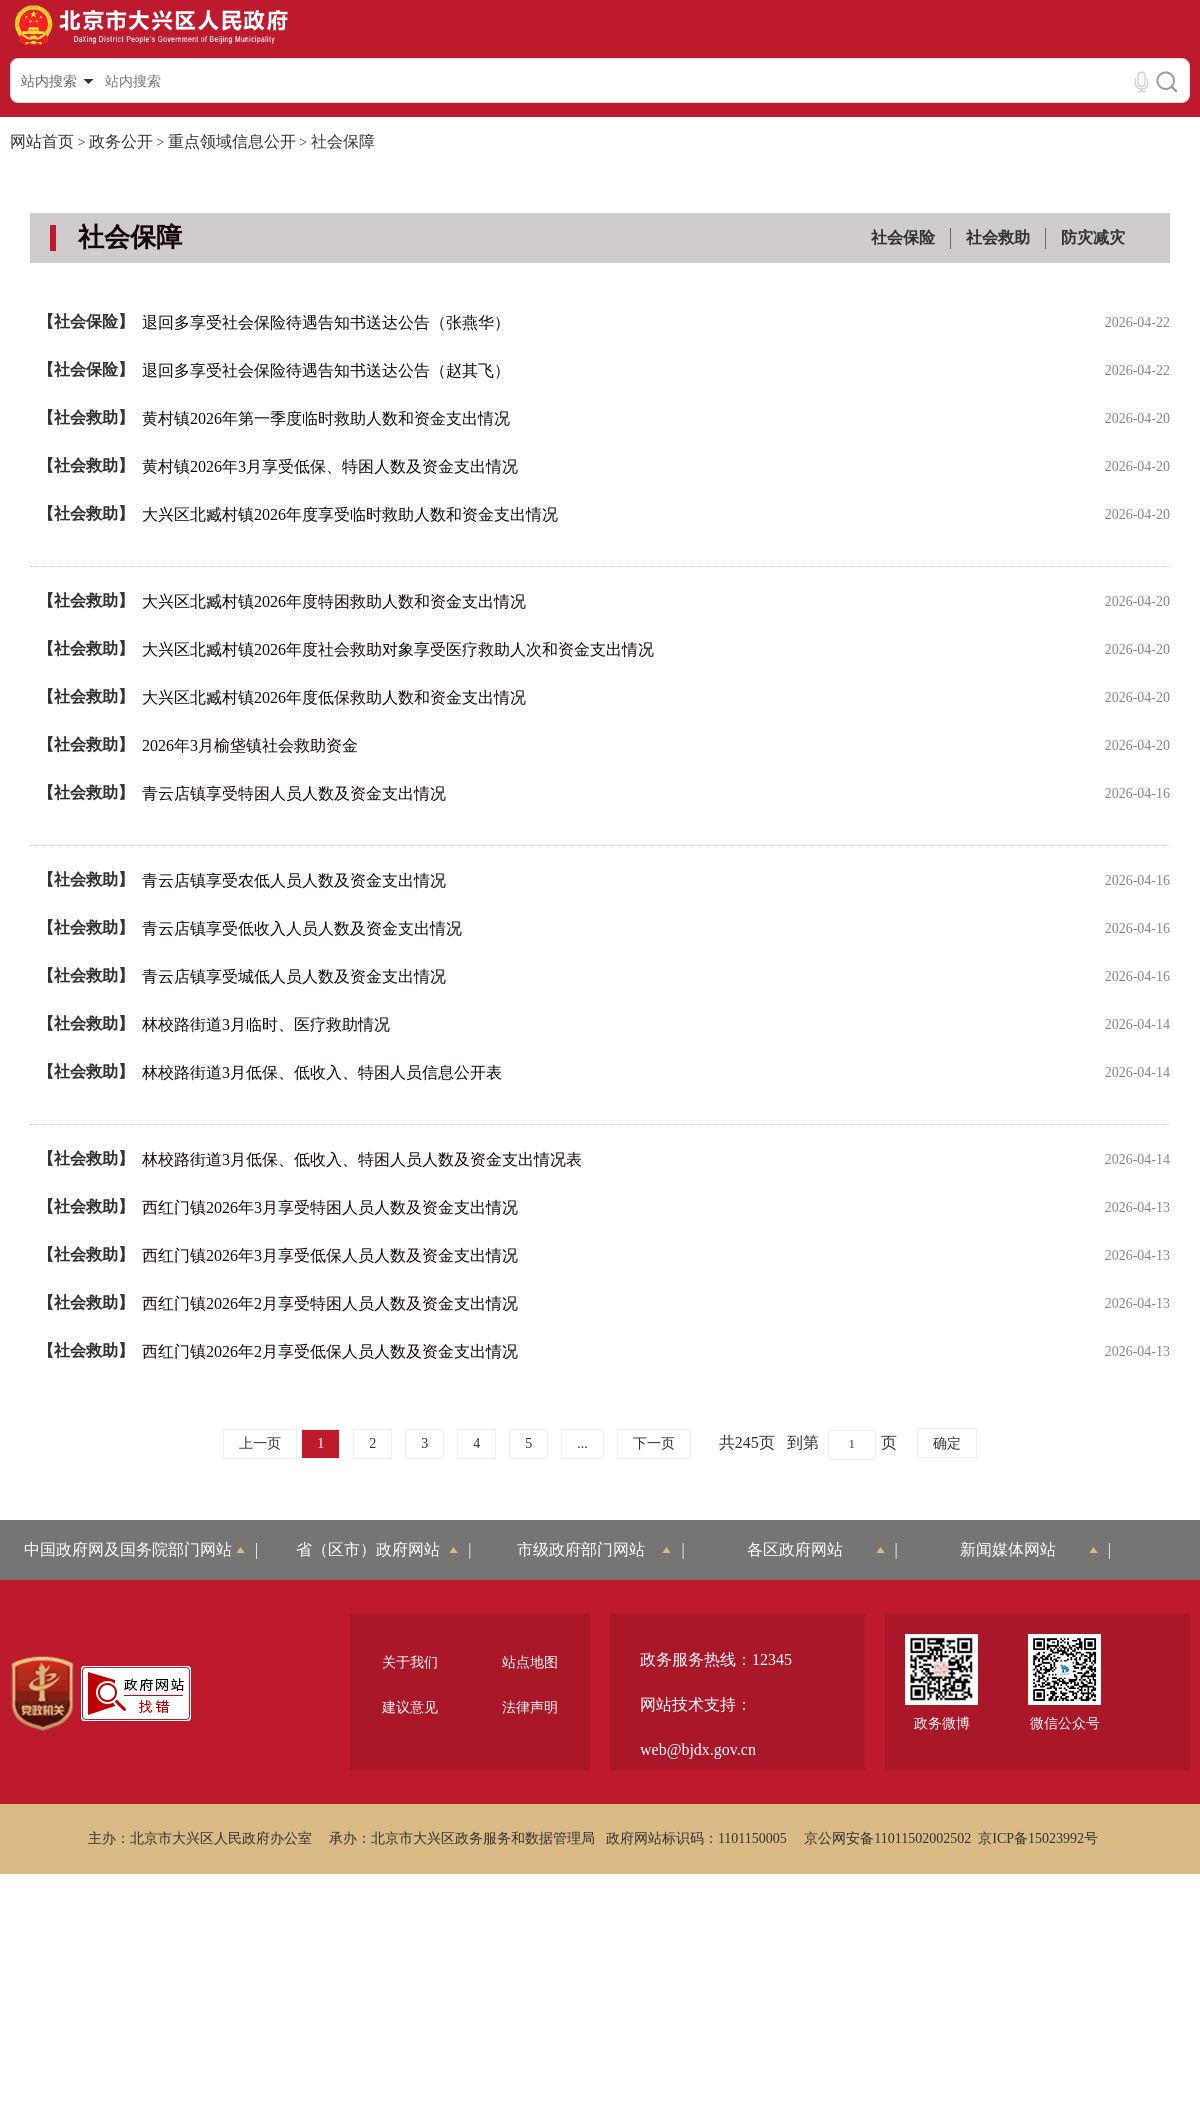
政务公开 (121, 141)
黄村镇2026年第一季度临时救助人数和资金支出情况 (326, 418)
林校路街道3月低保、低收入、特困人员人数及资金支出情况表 (362, 1159)
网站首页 (42, 141)
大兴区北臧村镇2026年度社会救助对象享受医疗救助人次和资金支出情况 (398, 649)
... (582, 1443)
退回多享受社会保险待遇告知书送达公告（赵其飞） (326, 370)
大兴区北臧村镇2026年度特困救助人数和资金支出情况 (334, 601)
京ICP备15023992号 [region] (1038, 1838)
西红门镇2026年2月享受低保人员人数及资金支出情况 (330, 1351)
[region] (42, 1694)
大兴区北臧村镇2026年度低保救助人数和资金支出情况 (334, 697)
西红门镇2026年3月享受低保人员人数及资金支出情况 (330, 1255)
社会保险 (903, 237)
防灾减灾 (1093, 237)
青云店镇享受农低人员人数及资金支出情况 (294, 880)
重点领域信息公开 (232, 141)
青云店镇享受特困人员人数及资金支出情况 (294, 793)
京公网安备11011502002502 (887, 1838)
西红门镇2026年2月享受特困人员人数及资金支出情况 (330, 1303)
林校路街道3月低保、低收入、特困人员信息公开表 (322, 1072)
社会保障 (343, 141)
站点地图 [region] (530, 1662)
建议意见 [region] (410, 1707)
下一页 (654, 1443)
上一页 (260, 1443)
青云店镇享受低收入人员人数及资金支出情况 (302, 928)
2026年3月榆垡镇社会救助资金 (250, 745)
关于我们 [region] (410, 1662)
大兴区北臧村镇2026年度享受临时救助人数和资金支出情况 (350, 514)
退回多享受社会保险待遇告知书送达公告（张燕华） (326, 322)
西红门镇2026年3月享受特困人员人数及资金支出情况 (330, 1207)
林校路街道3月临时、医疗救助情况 (266, 1024)
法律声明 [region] (530, 1707)
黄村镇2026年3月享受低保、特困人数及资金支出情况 (330, 466)
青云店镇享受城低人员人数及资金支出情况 (294, 976)
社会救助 (998, 237)
